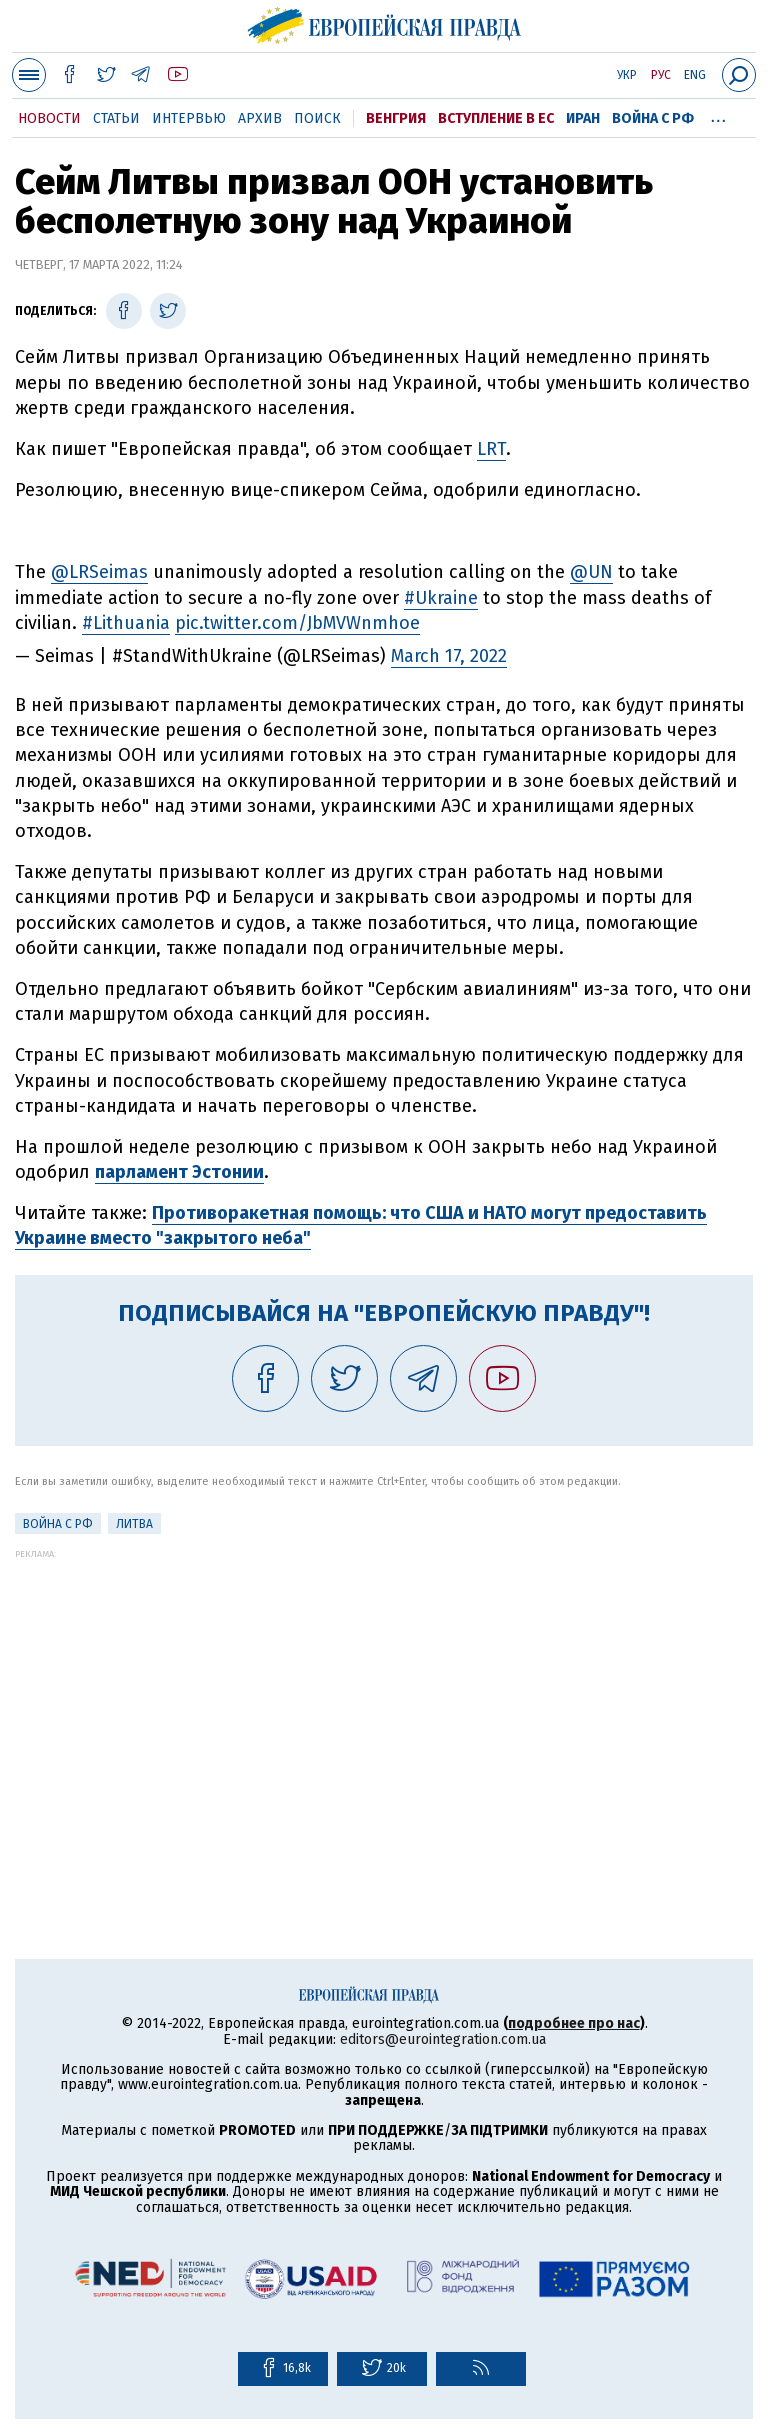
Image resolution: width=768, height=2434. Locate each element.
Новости (49, 118)
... (718, 115)
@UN (591, 572)
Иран (583, 118)
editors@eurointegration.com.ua (443, 2039)
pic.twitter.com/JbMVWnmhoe (297, 623)
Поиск (317, 118)
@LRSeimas (99, 572)
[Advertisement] (384, 1699)
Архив (260, 118)
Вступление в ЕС (496, 118)
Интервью (189, 118)
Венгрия (396, 118)
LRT (491, 449)
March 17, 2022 (449, 656)
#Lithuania (126, 623)
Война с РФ (653, 118)
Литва (134, 1524)
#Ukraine (441, 598)
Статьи (116, 118)
